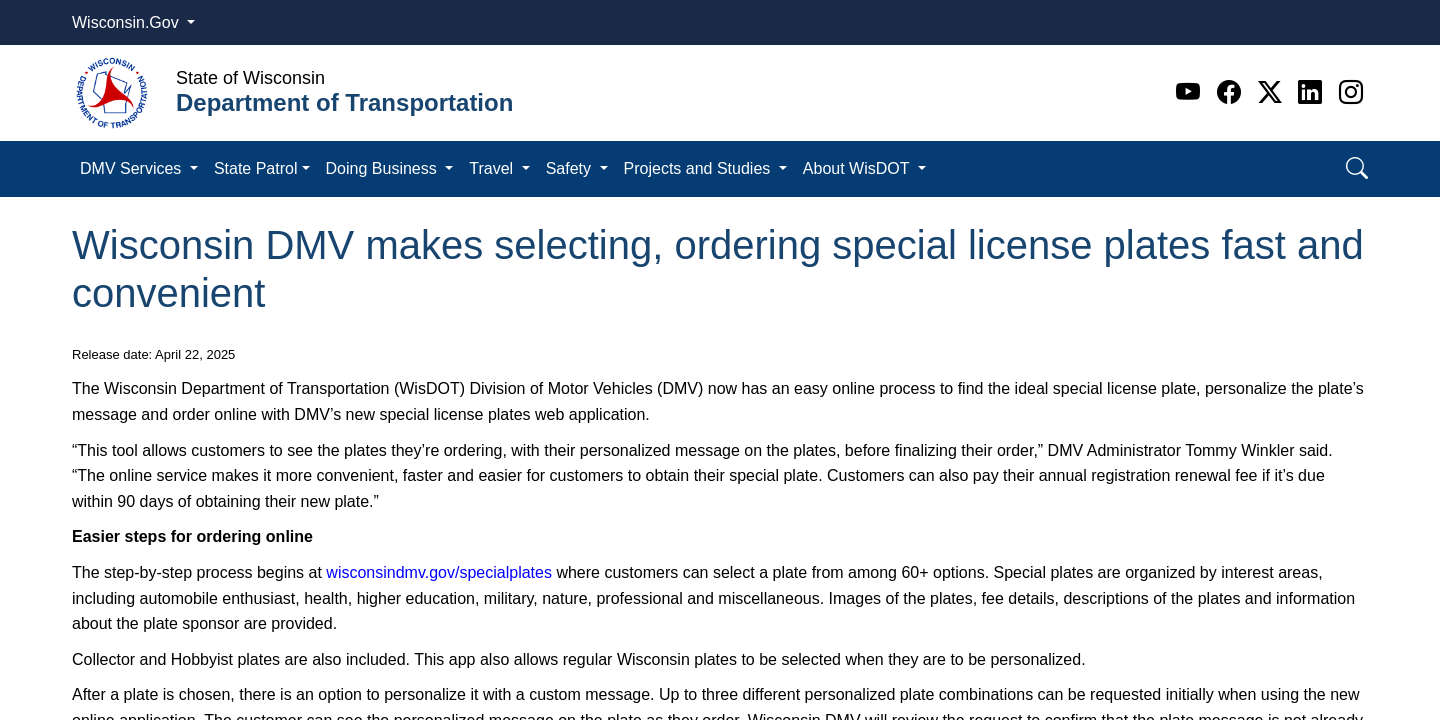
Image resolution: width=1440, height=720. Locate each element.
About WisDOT (858, 168)
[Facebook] (1232, 92)
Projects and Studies (699, 168)
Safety (571, 168)
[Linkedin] (1313, 92)
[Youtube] (1191, 92)
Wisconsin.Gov (127, 22)
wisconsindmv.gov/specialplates (439, 572)
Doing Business (384, 168)
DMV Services (133, 168)
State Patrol (256, 168)
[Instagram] (1351, 92)
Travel (493, 168)
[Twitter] (1273, 92)
